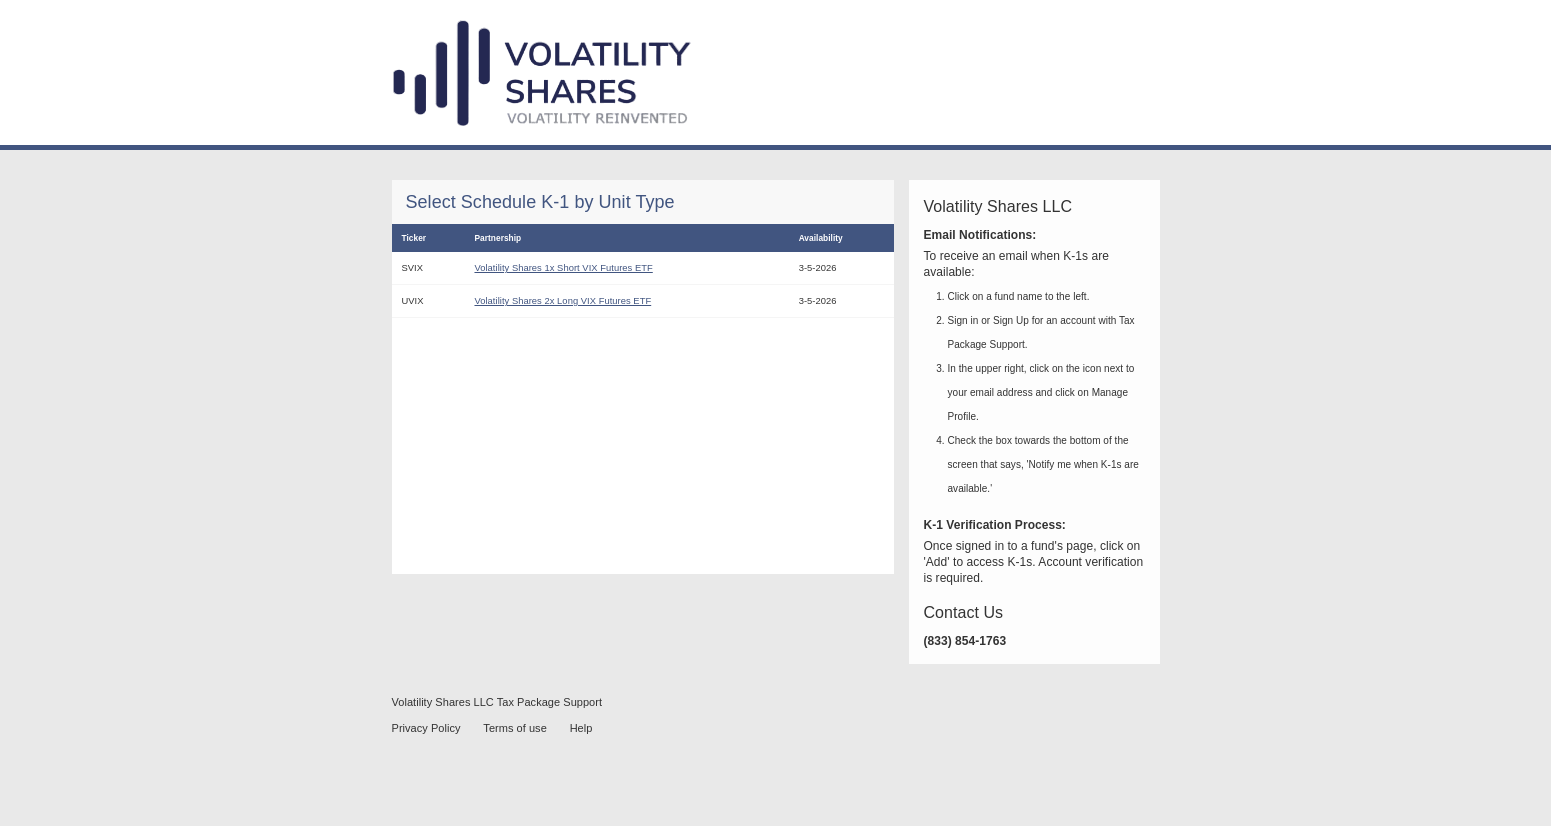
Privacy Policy (426, 728)
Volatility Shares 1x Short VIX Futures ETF (563, 267)
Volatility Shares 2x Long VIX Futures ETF (562, 300)
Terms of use (514, 728)
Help (581, 728)
